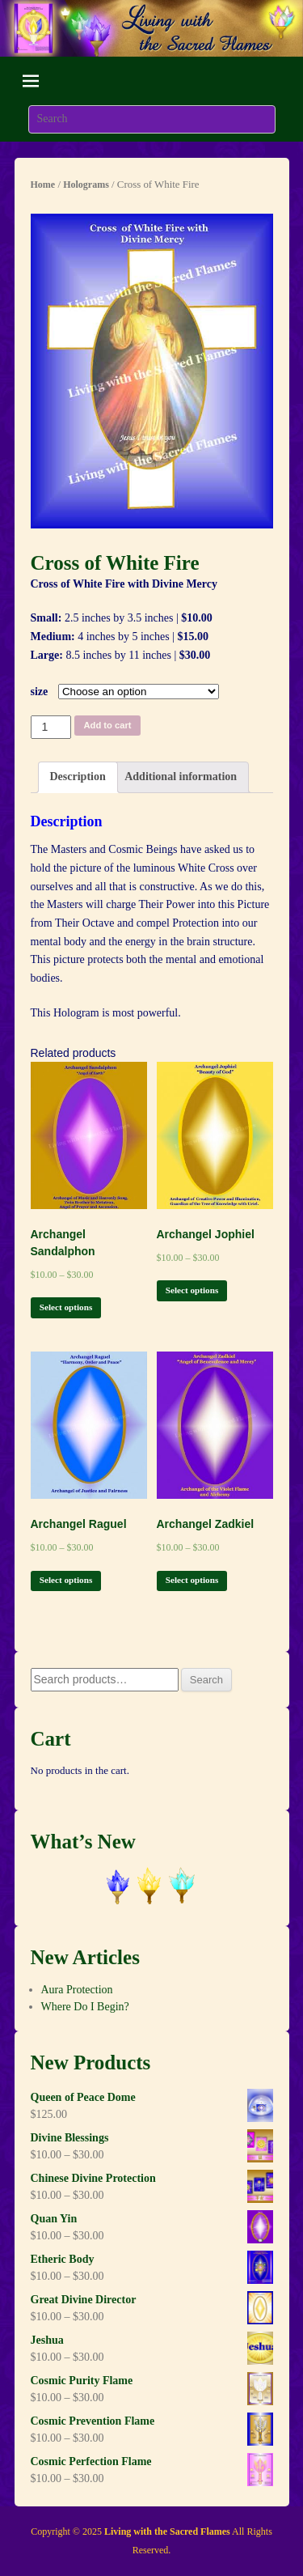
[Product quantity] (51, 727)
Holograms (86, 184)
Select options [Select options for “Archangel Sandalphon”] (66, 1307)
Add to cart (108, 725)
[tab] (78, 777)
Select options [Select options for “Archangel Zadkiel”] (192, 1580)
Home (43, 184)
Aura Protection (77, 1990)
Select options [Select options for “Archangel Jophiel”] (192, 1290)
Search (206, 1680)
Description (78, 776)
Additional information (180, 776)
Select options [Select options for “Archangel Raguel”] (66, 1580)
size (39, 691)
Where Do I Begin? (85, 2007)
